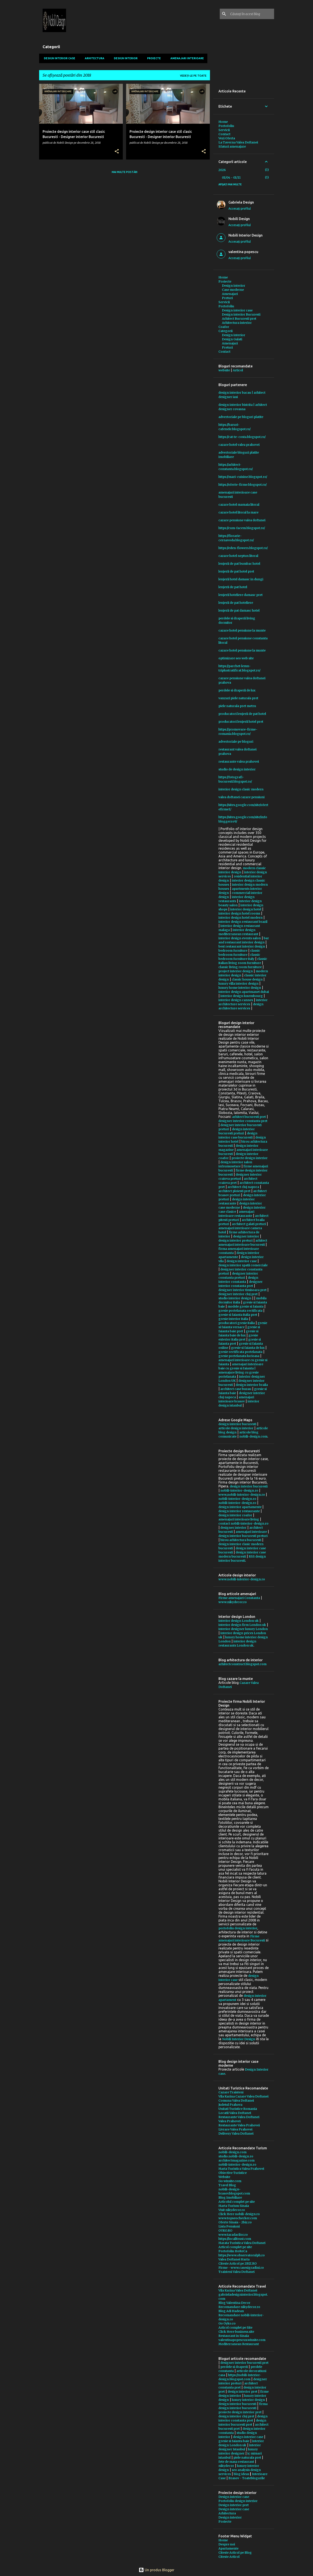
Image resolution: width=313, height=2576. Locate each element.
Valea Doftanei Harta (234, 2259)
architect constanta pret (238, 2385)
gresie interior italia (233, 1319)
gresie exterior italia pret (238, 1337)
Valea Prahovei (229, 2121)
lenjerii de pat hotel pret (236, 571)
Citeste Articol (229, 2557)
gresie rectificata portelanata (240, 1352)
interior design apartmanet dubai (243, 992)
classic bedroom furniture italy (239, 957)
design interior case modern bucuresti (242, 1554)
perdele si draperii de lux (236, 690)
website (224, 370)
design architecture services (240, 1006)
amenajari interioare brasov (236, 1399)
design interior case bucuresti (237, 1135)
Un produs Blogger (156, 2570)
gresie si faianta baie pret (239, 1329)
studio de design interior (237, 769)
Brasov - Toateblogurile (246, 2478)
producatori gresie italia (236, 1323)
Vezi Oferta (226, 138)
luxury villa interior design (238, 983)
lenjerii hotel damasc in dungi (240, 579)
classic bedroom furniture (239, 953)
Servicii (224, 130)
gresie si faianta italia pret (237, 1315)
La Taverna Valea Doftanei (238, 142)
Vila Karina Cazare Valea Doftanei (243, 2096)
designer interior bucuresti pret (244, 2363)
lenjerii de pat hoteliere (235, 603)
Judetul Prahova (230, 2105)
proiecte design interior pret (239, 2412)
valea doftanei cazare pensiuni (241, 797)
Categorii (225, 331)
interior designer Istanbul (239, 2447)
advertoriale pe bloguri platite (240, 417)
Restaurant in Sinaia (233, 2336)
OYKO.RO (225, 2230)
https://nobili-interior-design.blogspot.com (239, 2377)
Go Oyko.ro (227, 2323)
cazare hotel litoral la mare (238, 512)
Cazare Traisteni (230, 2092)
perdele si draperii (234, 2367)
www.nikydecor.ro (232, 1602)
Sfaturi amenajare (232, 146)
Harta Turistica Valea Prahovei (241, 2169)
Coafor (223, 327)
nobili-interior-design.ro (239, 1490)
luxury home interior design (239, 988)
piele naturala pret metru (237, 706)
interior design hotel (245, 909)
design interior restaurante (239, 1511)
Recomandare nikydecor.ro (239, 2307)
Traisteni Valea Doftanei (236, 2272)
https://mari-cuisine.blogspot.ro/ (242, 477)
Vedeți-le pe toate (193, 75)
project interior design (235, 971)
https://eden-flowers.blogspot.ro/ (243, 548)
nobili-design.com (253, 1436)
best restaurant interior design (241, 946)
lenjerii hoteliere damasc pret (240, 595)
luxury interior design (248, 2400)
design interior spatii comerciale (243, 1265)
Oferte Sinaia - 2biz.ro (235, 2222)
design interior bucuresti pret (242, 2422)
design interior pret (242, 2391)
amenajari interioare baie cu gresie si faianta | (240, 1366)
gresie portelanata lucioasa (238, 1356)
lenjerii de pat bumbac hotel (239, 564)
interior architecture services (243, 1002)
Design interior (124, 58)
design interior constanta (238, 1280)
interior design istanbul (238, 1403)
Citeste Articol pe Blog (235, 2553)
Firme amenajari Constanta (239, 1598)
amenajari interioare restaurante (236, 1214)
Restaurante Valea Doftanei (238, 2117)
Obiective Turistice (232, 2173)
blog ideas (241, 2474)
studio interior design (234, 1298)
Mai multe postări (124, 172)
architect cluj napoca (243, 1187)
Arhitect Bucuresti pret (239, 319)
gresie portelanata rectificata (240, 1311)
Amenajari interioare (186, 58)
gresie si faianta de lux (248, 1348)
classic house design (247, 979)
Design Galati (232, 339)
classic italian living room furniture (242, 961)
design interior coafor (235, 1515)
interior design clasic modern (240, 789)
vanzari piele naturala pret (238, 698)
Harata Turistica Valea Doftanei (241, 2243)
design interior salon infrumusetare (235, 1164)
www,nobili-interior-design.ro (241, 1495)
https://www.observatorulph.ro (241, 2255)
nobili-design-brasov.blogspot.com (234, 2191)
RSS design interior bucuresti (242, 1558)
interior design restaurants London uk (237, 1643)
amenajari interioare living (238, 1519)
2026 (222, 170)
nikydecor (226, 2466)
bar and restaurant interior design (243, 940)
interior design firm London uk (242, 1625)
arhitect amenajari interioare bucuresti (242, 1243)
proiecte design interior (249, 1158)
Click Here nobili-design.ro (239, 2214)
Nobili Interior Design (238, 2039)
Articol (238, 370)
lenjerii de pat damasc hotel (239, 610)
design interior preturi (235, 1240)
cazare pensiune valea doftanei (241, 520)
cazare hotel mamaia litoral (238, 505)
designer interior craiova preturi (240, 1177)
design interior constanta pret (243, 2418)
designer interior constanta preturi (238, 1276)
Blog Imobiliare (230, 2197)
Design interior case (58, 58)
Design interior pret (233, 2505)
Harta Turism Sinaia (233, 2206)
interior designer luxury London (243, 1629)
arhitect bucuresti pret (249, 1117)
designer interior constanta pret (242, 1121)
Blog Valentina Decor (234, 2303)
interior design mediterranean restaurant (238, 932)
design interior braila (252, 1385)
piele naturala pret (247, 2457)
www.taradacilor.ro (233, 2235)
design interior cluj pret (236, 2416)
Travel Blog (227, 2185)
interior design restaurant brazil (242, 922)
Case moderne (233, 290)
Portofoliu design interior (238, 2501)
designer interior (246, 1236)
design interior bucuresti (237, 1424)
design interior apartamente (239, 1507)
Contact (224, 134)
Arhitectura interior (237, 323)
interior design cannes (235, 1000)
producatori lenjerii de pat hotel (242, 714)
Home (223, 122)
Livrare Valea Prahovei (235, 2129)
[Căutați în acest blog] (251, 14)
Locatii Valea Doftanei (234, 2113)
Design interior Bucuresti (241, 314)
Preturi (227, 298)
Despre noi (226, 2544)
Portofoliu (226, 126)
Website (224, 2177)
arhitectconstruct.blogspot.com (242, 1664)
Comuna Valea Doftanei (236, 2100)
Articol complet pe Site (235, 2327)
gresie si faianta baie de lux (238, 1333)
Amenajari (230, 294)
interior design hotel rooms (239, 913)
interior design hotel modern (240, 918)
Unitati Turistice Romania (237, 2109)
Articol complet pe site (235, 2247)
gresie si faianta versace (242, 1325)
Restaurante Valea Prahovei (239, 2125)
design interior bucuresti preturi (236, 1131)
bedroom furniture (232, 950)
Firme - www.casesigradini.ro (241, 2268)
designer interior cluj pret (238, 1294)
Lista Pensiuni (229, 2226)
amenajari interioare (251, 1532)
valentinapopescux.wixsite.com (241, 2340)
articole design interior (235, 1428)
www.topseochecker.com (237, 2218)
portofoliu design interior (237, 1928)
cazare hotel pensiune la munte (242, 630)
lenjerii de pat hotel (232, 587)
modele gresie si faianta (245, 1306)
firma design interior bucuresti (243, 2406)
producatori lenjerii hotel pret (240, 722)
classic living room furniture (240, 967)
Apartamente (228, 2548)
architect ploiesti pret (234, 1191)
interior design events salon (239, 938)
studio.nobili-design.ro (235, 2156)
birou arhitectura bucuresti (240, 1540)
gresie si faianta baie (233, 2441)
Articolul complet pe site (236, 2202)
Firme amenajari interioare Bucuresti (241, 1938)
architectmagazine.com (236, 2160)
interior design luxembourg (241, 996)
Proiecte (153, 58)
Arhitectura (93, 58)
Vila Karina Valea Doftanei (237, 2290)
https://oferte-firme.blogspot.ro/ (242, 485)
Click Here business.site (236, 2332)
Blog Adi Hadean (231, 2311)
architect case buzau (235, 1389)
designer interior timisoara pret (242, 1290)
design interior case (241, 1261)
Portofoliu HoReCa (232, 2251)
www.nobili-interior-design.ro (241, 1579)
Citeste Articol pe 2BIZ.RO (237, 2263)
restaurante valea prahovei (238, 761)
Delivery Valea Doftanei (235, 2133)
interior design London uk (238, 1621)
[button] (116, 151)
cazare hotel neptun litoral (238, 556)
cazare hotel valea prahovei (239, 445)
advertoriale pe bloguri (235, 742)
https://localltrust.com (234, 2239)
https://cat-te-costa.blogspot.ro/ (242, 437)
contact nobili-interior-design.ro (243, 1523)
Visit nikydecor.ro (231, 2210)
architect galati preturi (249, 1224)
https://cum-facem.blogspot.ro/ (241, 528)
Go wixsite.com (229, 2181)
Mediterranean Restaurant (238, 2344)
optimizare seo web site (236, 658)
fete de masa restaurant (236, 2462)
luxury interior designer (238, 2451)
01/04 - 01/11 (231, 177)
